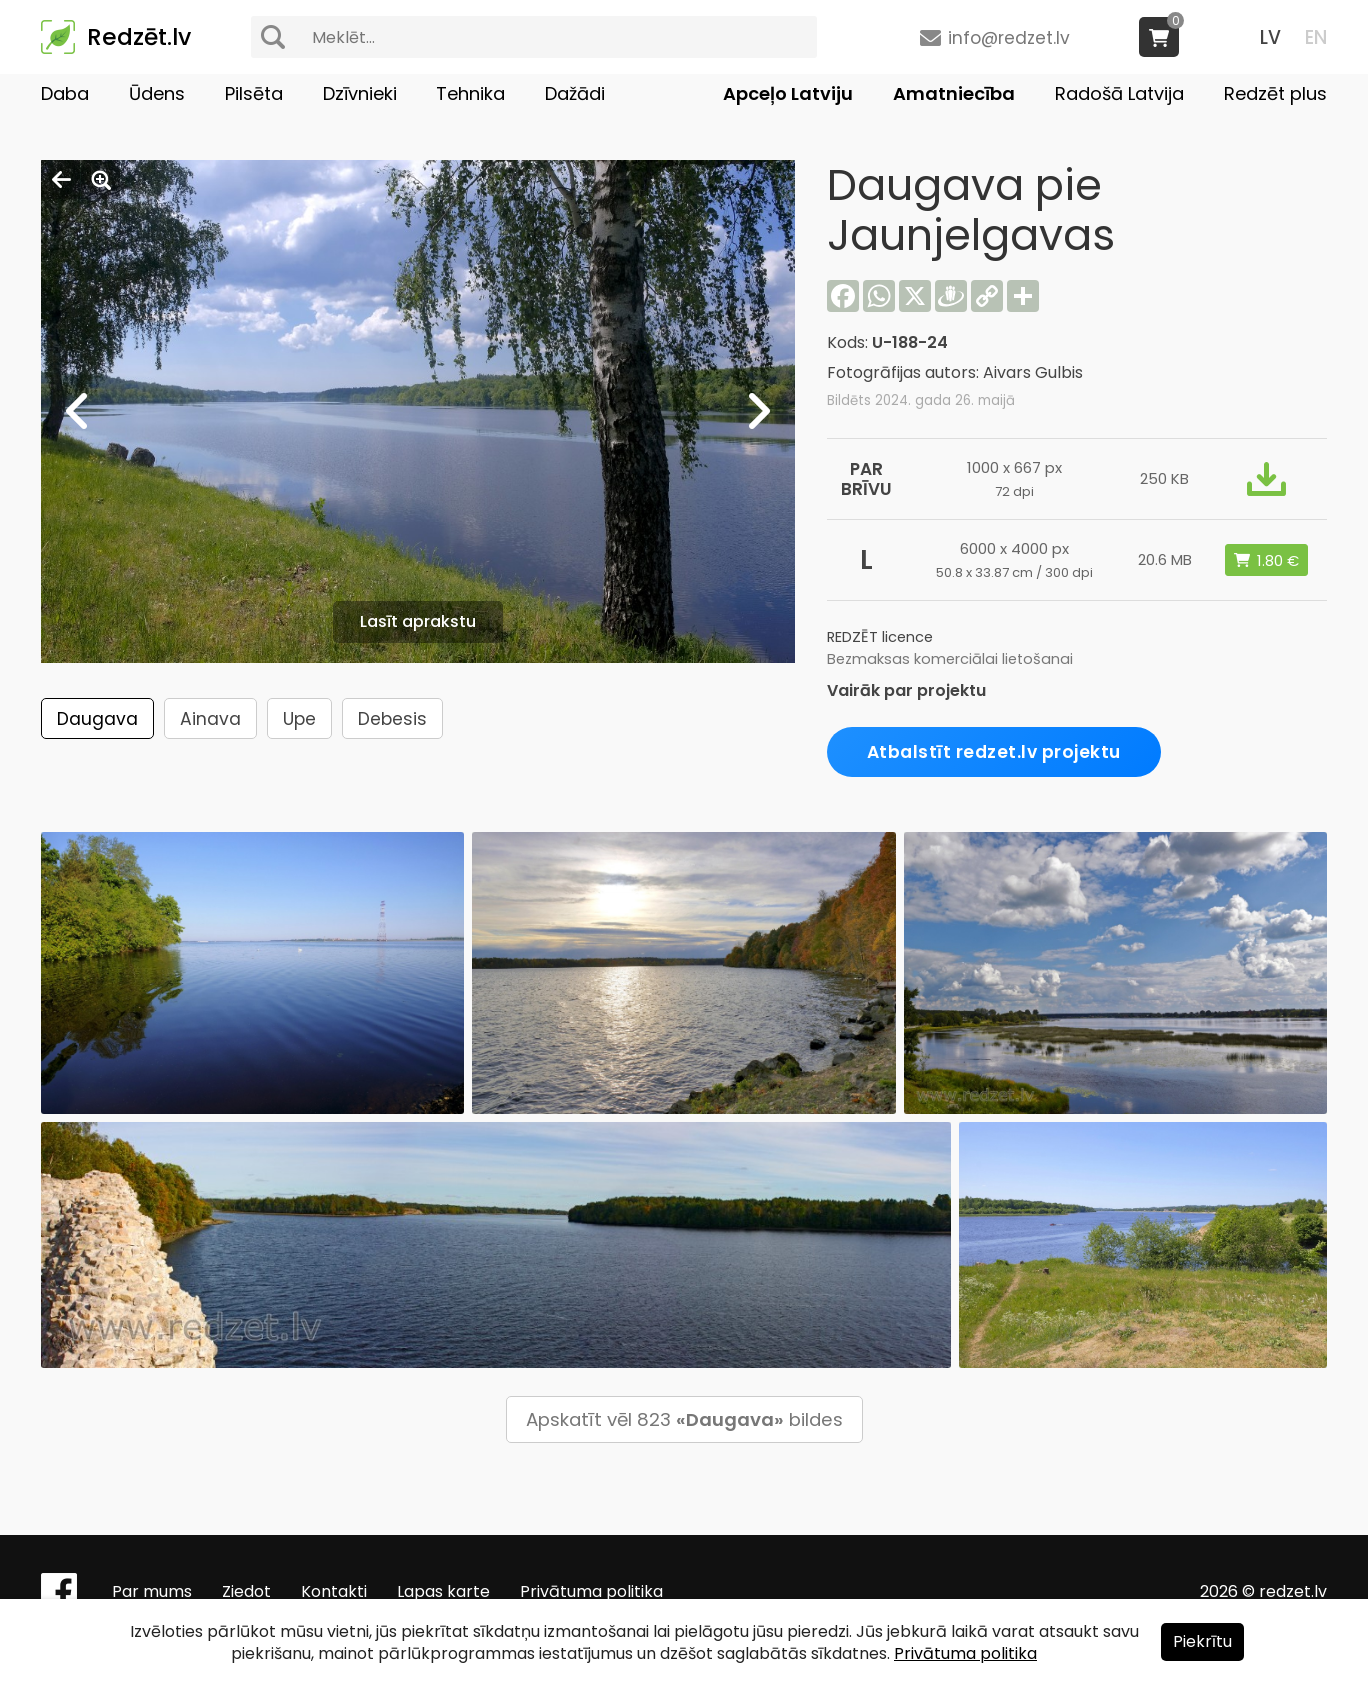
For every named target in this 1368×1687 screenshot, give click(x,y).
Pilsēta (254, 93)
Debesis (392, 719)
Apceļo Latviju (788, 93)
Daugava (97, 719)
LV (1270, 37)
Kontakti (334, 1591)
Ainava (210, 719)
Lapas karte (443, 1591)
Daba (65, 93)
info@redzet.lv (1009, 38)
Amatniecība (954, 93)
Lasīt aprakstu (418, 621)
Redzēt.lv (139, 37)
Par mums (152, 1591)
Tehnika (470, 93)
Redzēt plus (1275, 93)
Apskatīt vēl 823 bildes (684, 1419)
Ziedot (246, 1591)
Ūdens (157, 93)
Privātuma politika (591, 1591)
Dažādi (575, 93)
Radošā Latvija (1119, 93)
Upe (299, 719)
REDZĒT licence (880, 637)
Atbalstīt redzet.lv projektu (994, 752)
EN (1316, 37)
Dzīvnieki (360, 93)
